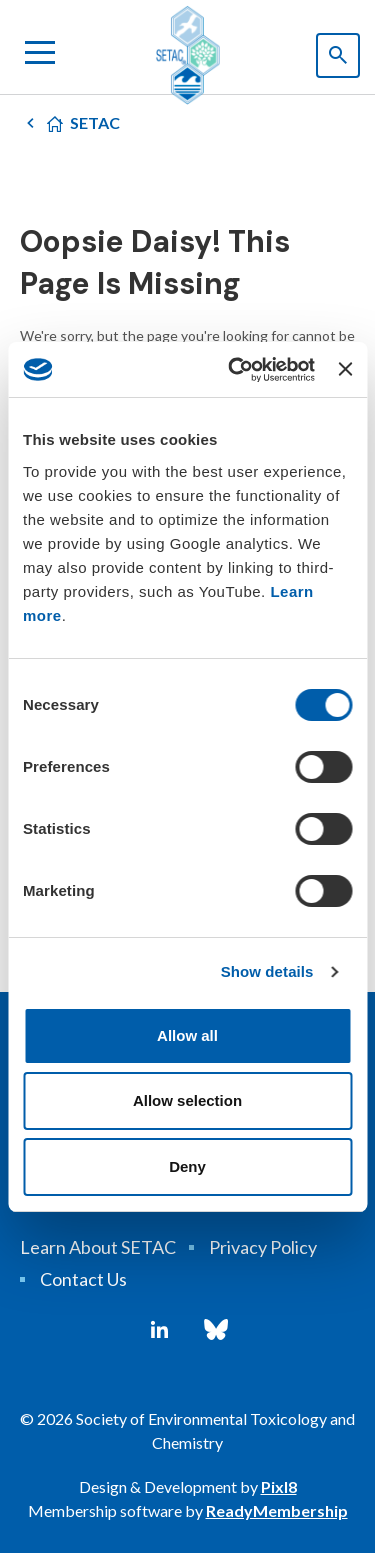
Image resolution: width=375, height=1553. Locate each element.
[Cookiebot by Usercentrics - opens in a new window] (235, 370)
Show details (267, 971)
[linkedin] (159, 1330)
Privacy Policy (263, 1247)
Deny (187, 1166)
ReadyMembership (277, 1510)
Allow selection (187, 1100)
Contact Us (83, 1279)
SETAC (95, 122)
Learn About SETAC (98, 1247)
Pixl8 (279, 1486)
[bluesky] (216, 1330)
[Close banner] (345, 369)
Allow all (187, 1035)
